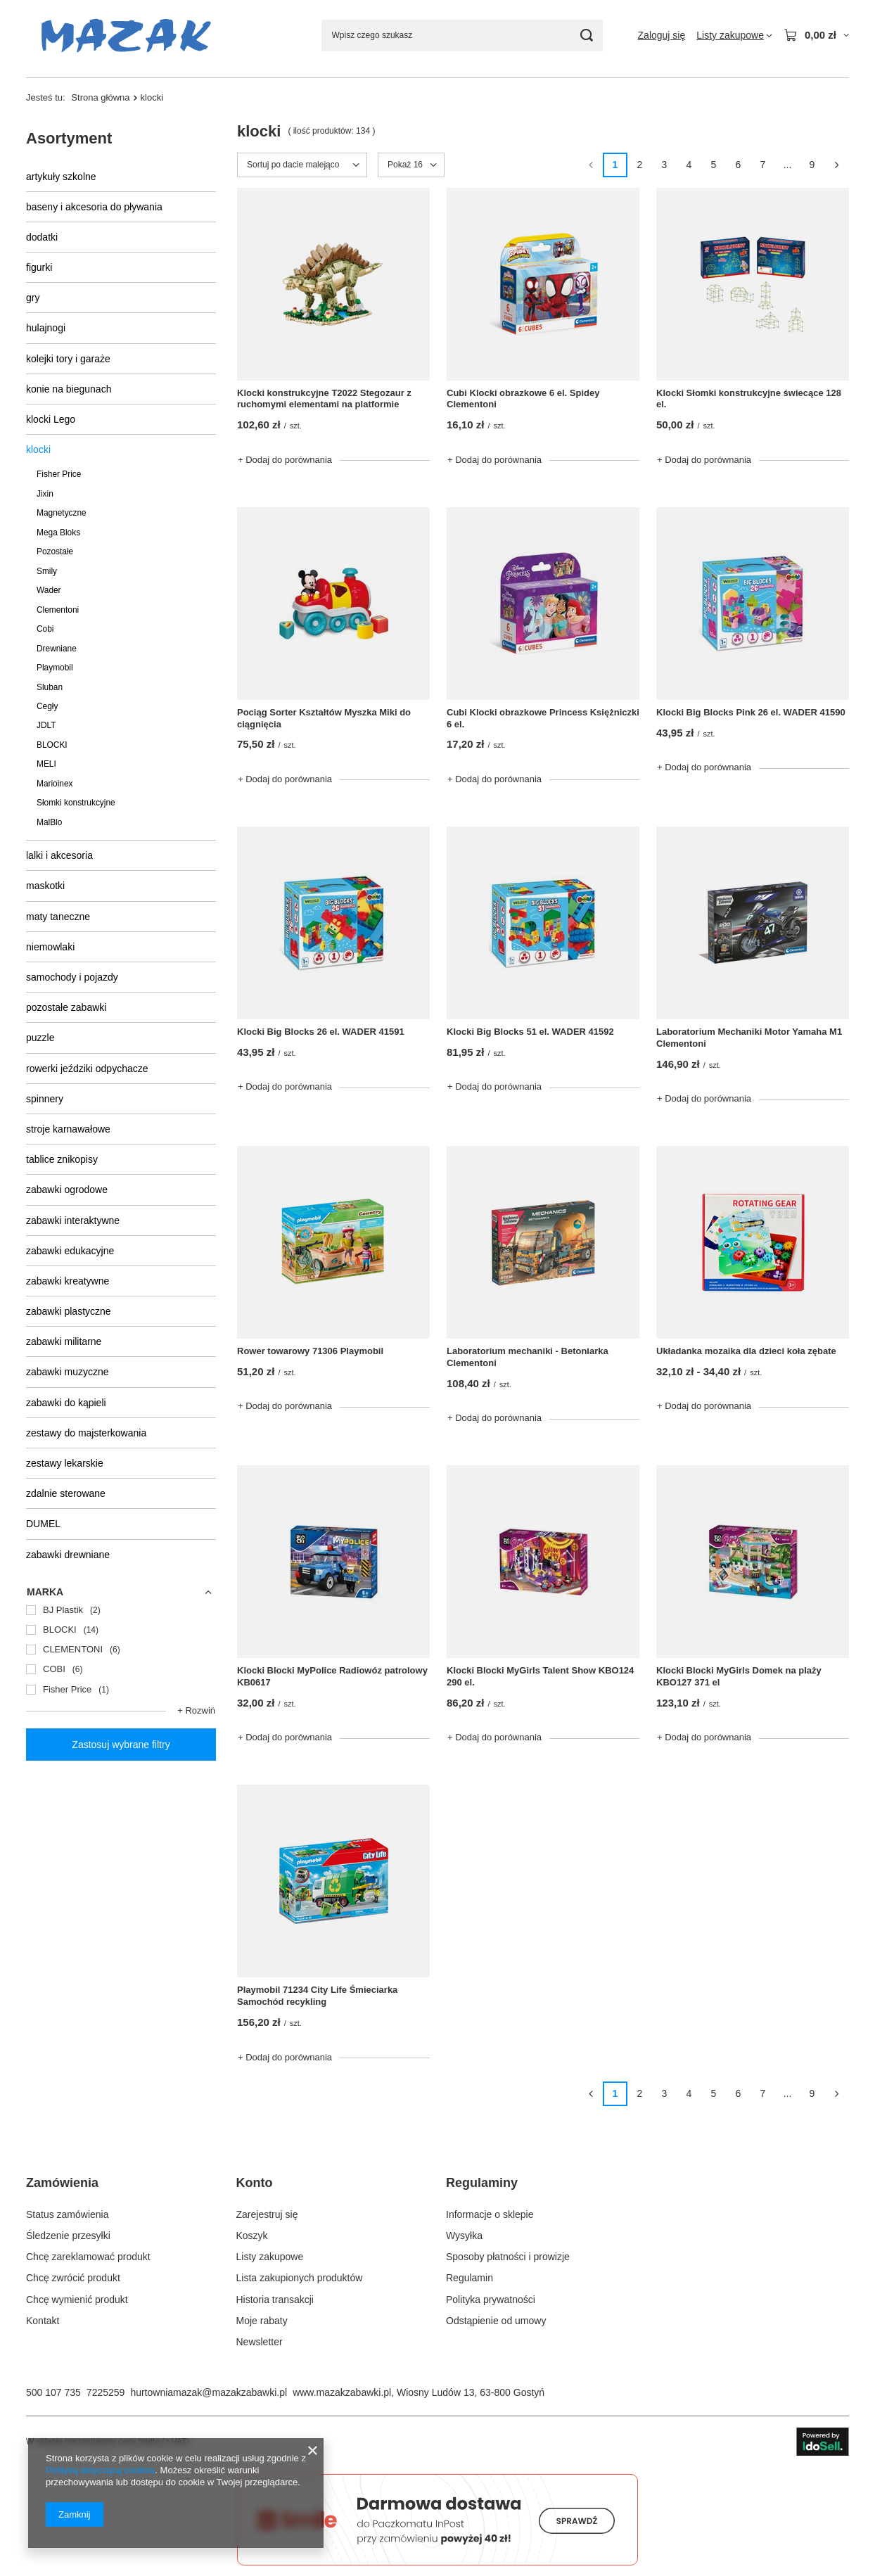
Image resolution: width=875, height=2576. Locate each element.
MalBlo (49, 822)
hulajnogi (45, 327)
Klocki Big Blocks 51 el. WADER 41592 (530, 1031)
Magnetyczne (62, 513)
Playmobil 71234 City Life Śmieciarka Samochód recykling (317, 1995)
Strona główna (100, 97)
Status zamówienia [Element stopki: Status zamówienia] (67, 2214)
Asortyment (69, 138)
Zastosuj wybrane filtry (121, 1744)
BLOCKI (52, 745)
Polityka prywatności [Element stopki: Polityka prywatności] (490, 2299)
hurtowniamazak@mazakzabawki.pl (208, 2392)
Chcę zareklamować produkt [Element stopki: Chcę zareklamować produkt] (88, 2256)
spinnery (44, 1098)
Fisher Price (59, 474)
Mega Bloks (58, 532)
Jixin (45, 494)
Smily (47, 571)
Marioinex (55, 784)
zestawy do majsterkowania (86, 1433)
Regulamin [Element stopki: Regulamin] (469, 2277)
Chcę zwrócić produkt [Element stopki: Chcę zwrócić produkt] (73, 2277)
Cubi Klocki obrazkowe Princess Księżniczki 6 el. (543, 718)
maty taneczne (58, 916)
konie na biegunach (68, 389)
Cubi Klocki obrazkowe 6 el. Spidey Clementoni (523, 399)
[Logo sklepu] (126, 35)
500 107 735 (53, 2392)
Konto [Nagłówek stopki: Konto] (254, 2183)
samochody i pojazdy (72, 977)
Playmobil (55, 667)
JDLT (46, 725)
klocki (38, 449)
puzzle (40, 1037)
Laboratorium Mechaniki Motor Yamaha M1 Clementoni (749, 1037)
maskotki (45, 885)
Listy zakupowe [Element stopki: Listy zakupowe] (270, 2256)
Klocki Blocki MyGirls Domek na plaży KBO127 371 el (739, 1676)
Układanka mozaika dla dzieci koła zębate (746, 1351)
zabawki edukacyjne (70, 1250)
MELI (46, 764)
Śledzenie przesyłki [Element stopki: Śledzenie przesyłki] (68, 2235)
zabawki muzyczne (67, 1371)
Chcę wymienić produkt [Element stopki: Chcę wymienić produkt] (77, 2299)
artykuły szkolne (61, 176)
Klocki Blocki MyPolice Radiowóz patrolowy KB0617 (332, 1676)
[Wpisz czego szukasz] (462, 35)
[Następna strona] (836, 165)
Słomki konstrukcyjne (76, 803)
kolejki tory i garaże (68, 358)
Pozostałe (55, 551)
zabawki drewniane (68, 1554)
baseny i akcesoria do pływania (94, 206)
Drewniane (57, 648)
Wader (49, 590)
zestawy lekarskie (64, 1463)
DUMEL (43, 1523)
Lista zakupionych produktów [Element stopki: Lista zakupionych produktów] (299, 2277)
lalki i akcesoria (59, 855)
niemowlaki (50, 946)
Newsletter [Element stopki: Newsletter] (259, 2341)
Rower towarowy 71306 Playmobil (310, 1351)
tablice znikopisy (62, 1159)
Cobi (45, 629)
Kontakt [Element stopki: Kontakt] (42, 2320)
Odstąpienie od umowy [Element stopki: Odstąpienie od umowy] (496, 2320)
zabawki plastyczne (68, 1311)
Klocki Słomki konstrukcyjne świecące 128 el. (748, 399)
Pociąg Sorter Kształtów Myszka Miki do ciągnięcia (324, 718)
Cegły (47, 706)
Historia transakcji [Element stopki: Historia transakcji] (275, 2299)
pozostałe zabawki (66, 1007)
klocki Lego (50, 419)
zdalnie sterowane (66, 1493)
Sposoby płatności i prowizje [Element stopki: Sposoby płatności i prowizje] (508, 2256)
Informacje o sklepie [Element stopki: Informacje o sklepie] (490, 2214)
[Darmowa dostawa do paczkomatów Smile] (437, 2562)
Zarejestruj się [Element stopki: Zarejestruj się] (267, 2214)
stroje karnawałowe (68, 1129)
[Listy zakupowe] (734, 35)
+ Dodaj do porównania (285, 459)
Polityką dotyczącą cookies (100, 2470)
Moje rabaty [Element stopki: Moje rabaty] (262, 2320)
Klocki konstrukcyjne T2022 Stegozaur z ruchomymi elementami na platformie (324, 399)
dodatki (42, 237)
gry (32, 297)
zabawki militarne (63, 1341)
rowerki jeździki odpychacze (87, 1068)
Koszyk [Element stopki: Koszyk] (252, 2235)
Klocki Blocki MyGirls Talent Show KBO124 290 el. (540, 1676)
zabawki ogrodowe (67, 1189)
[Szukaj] (587, 35)
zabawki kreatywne (67, 1281)
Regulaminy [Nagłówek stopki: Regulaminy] (482, 2183)
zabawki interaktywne (73, 1220)
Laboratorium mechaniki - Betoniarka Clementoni (527, 1357)
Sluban (50, 687)
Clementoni (58, 610)
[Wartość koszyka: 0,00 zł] (816, 35)
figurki (39, 267)
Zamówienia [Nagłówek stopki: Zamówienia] (62, 2183)
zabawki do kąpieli (66, 1402)
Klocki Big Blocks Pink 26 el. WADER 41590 (750, 712)
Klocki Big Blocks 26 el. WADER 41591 (320, 1031)
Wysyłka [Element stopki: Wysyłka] (464, 2235)
